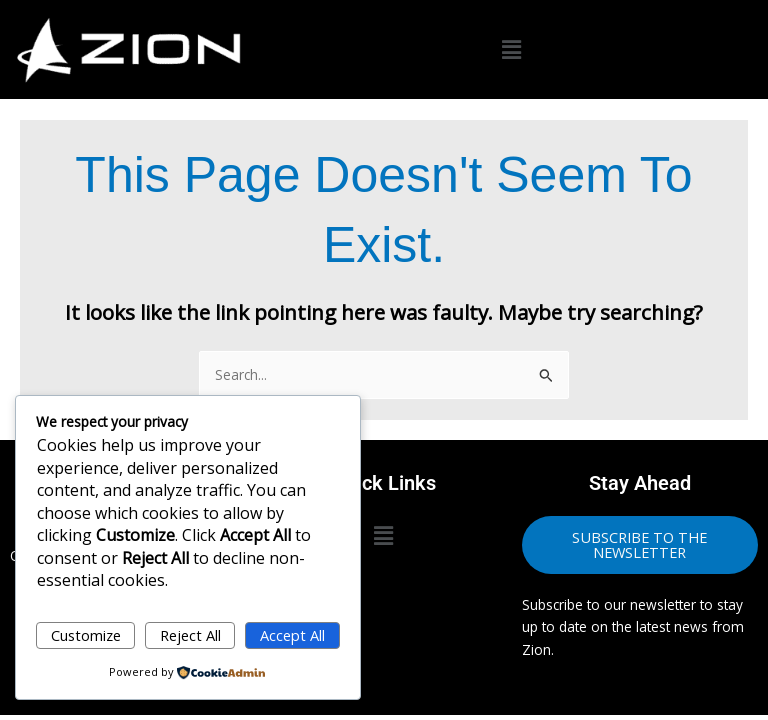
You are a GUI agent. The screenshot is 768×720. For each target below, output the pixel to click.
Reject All (190, 635)
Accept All (292, 635)
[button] (512, 50)
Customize (86, 635)
